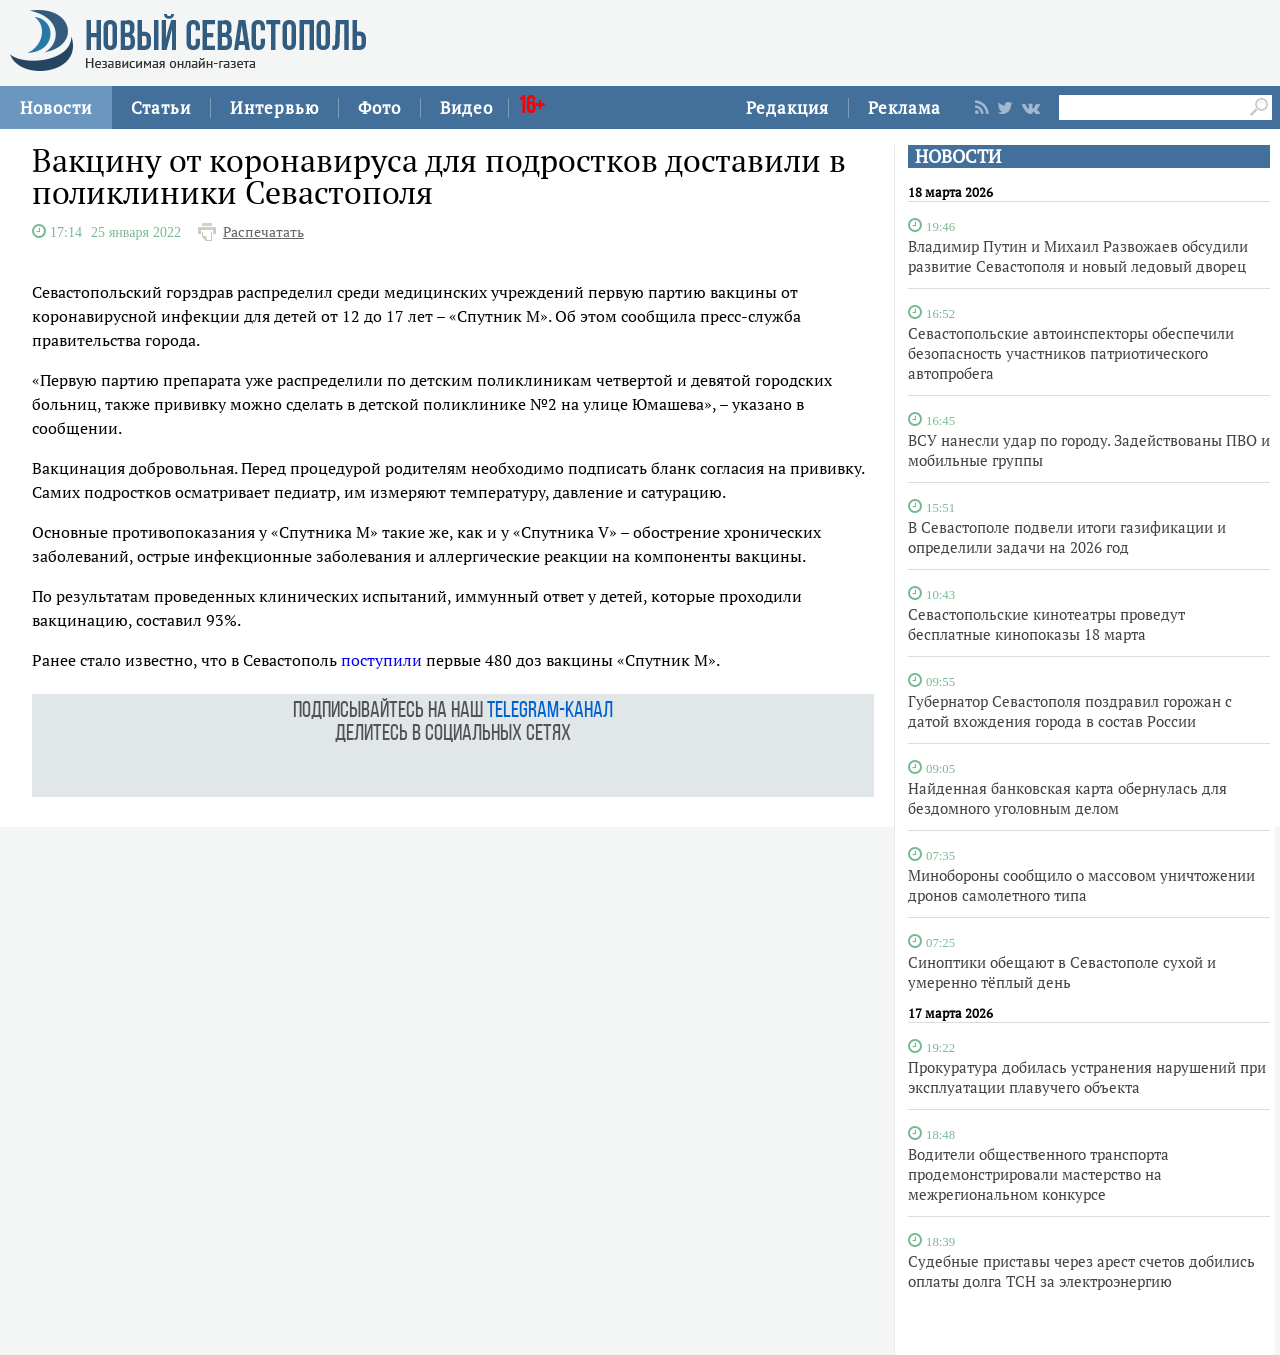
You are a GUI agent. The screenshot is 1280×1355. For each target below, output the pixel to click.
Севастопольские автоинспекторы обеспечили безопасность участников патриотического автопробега (1071, 353)
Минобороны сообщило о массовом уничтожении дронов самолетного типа (1081, 885)
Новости (56, 107)
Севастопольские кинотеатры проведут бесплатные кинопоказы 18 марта (1046, 624)
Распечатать (263, 232)
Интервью (274, 107)
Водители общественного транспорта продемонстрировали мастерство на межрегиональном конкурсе (1038, 1174)
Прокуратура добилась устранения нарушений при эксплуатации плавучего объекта (1087, 1077)
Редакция (787, 107)
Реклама (904, 107)
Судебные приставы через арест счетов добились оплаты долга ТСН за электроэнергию (1081, 1271)
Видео (466, 107)
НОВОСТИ (958, 156)
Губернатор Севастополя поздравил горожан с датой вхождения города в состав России (1070, 711)
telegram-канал (550, 711)
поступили (381, 660)
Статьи (161, 107)
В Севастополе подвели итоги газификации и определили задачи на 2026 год (1067, 537)
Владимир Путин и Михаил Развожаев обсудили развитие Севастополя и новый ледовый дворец (1078, 256)
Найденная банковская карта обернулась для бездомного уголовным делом (1067, 798)
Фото (379, 107)
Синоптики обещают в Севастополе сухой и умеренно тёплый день (1062, 972)
